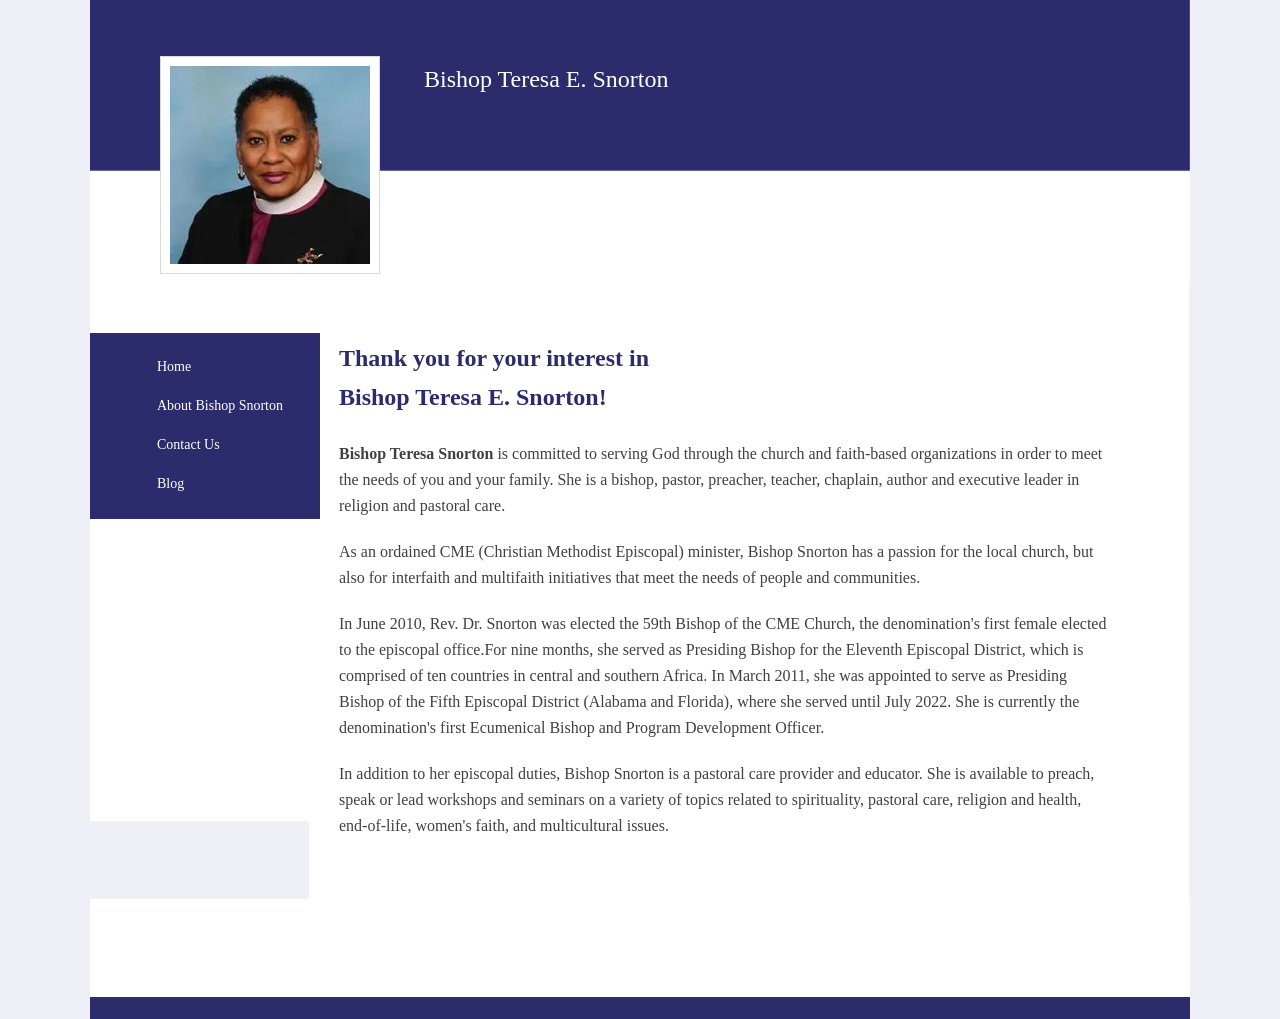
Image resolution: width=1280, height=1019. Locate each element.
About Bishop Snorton (220, 405)
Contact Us (188, 444)
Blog (170, 483)
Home (174, 366)
